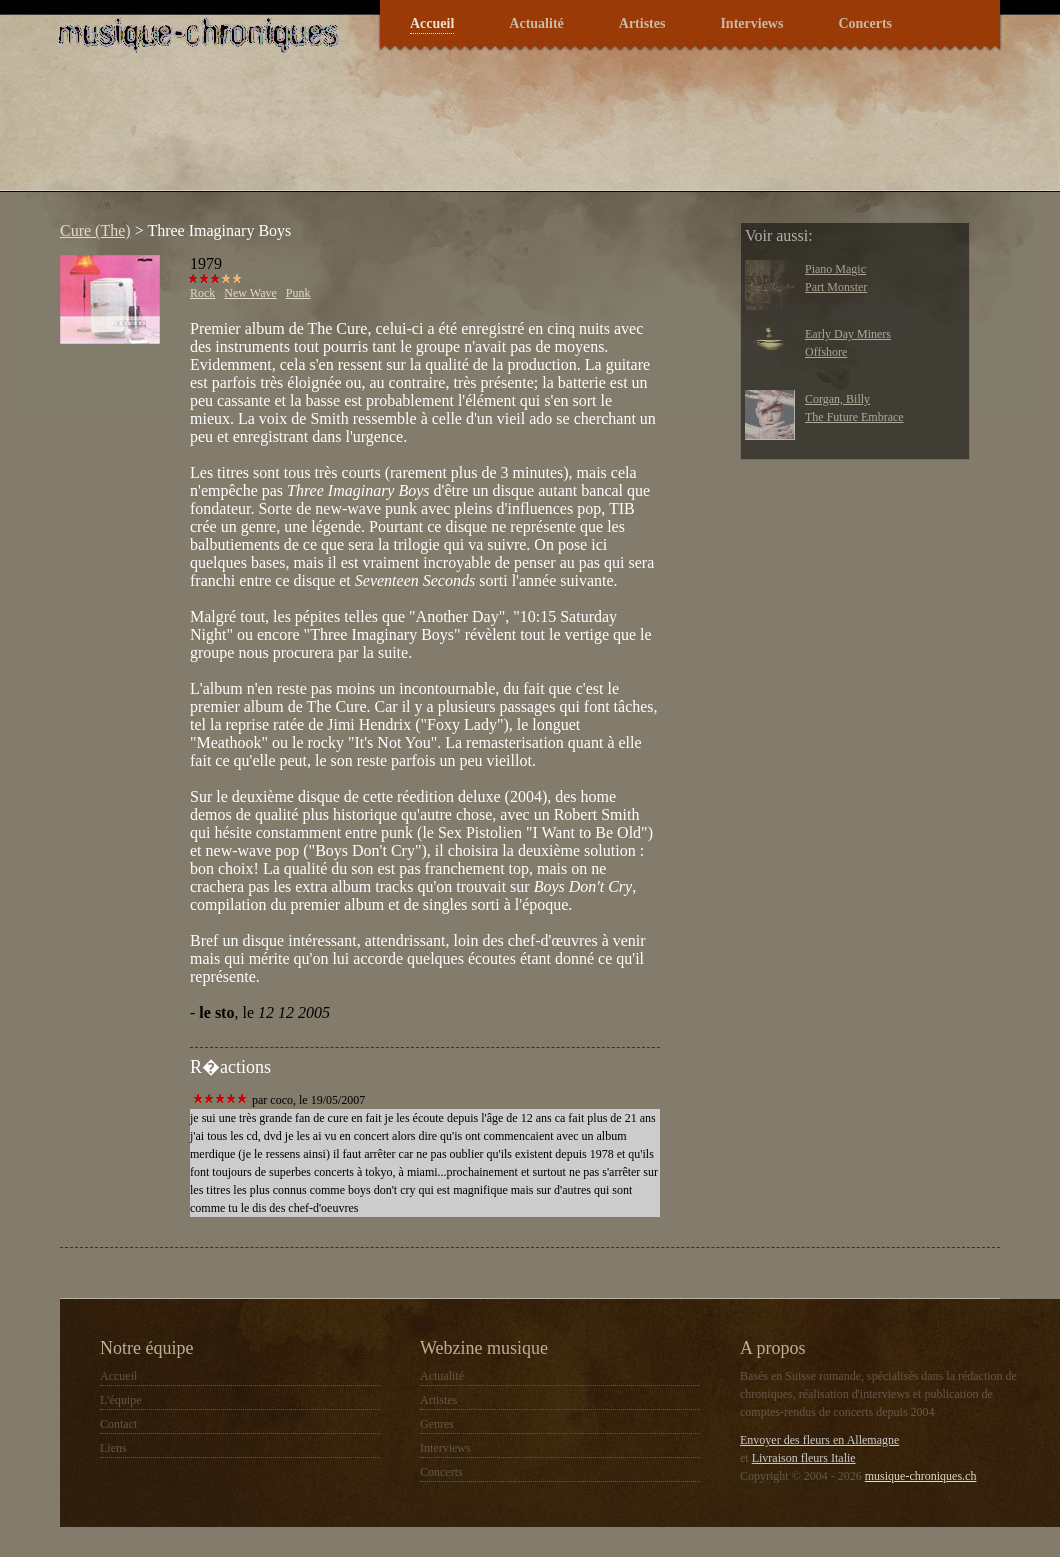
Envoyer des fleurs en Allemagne (819, 1440)
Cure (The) (95, 230)
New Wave (250, 293)
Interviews (751, 23)
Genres (437, 1424)
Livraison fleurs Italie (804, 1458)
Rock (202, 293)
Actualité (536, 23)
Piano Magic (835, 269)
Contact (118, 1424)
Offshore (826, 352)
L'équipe (120, 1400)
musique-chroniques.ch (921, 1476)
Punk (298, 293)
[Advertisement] (414, 134)
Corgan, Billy (837, 399)
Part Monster (836, 287)
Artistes (642, 23)
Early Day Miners (848, 334)
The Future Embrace (854, 417)
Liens (113, 1448)
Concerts (865, 23)
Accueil (432, 23)
